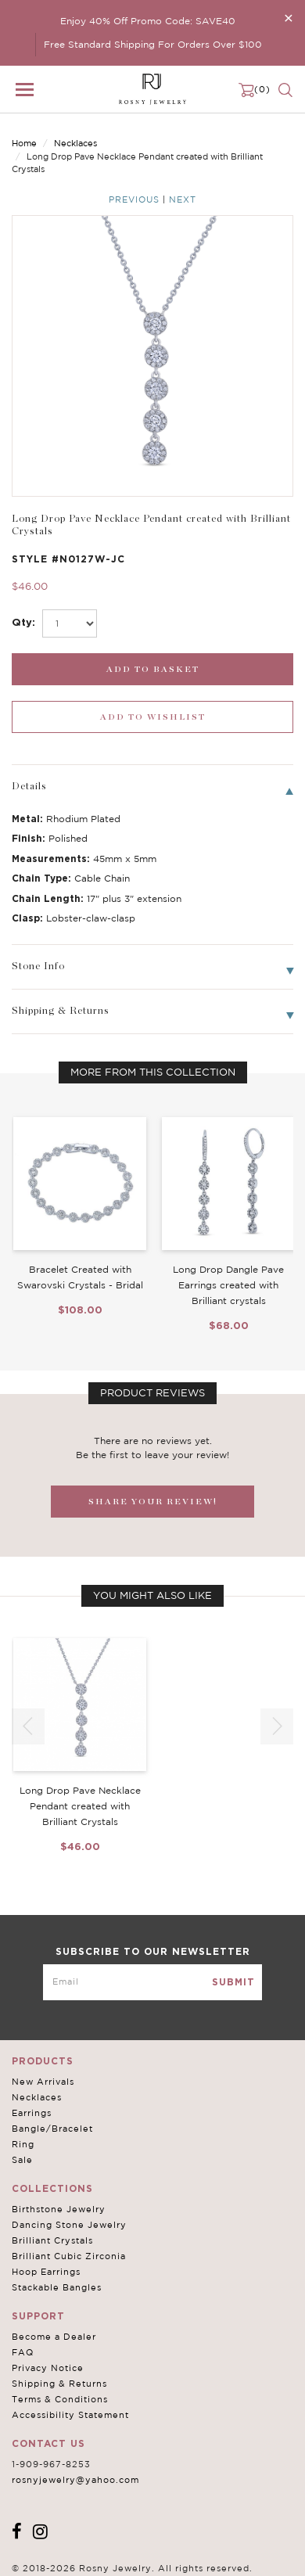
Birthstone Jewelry (59, 2209)
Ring (23, 2144)
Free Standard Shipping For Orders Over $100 (153, 44)
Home (24, 143)
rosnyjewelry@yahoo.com (75, 2479)
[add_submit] (152, 669)
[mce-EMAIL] (152, 1982)
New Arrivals (43, 2081)
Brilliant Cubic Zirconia (69, 2256)
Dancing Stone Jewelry (69, 2224)
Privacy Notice (48, 2368)
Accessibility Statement (70, 2415)
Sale (22, 2160)
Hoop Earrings (46, 2271)
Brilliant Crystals (52, 2240)
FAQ (23, 2352)
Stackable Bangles (57, 2287)
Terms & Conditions (60, 2399)
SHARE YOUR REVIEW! (152, 1501)
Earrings (32, 2113)
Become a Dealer (54, 2336)
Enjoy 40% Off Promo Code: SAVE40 (147, 21)
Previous (134, 199)
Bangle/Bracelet (52, 2128)
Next (182, 199)
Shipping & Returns (59, 2383)
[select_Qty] (69, 623)
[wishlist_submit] (152, 717)
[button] (276, 1726)
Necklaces (75, 143)
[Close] (288, 17)
